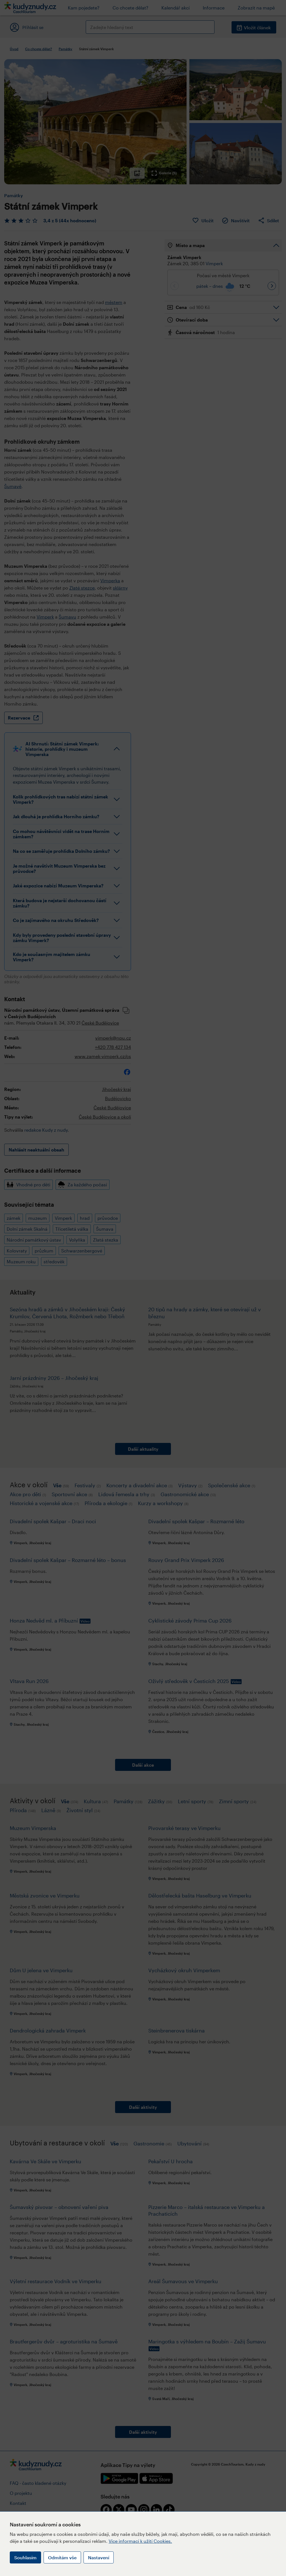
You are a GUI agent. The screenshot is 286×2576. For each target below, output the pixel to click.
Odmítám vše (62, 2557)
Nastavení (98, 2557)
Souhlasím (25, 2557)
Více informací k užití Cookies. (140, 2541)
